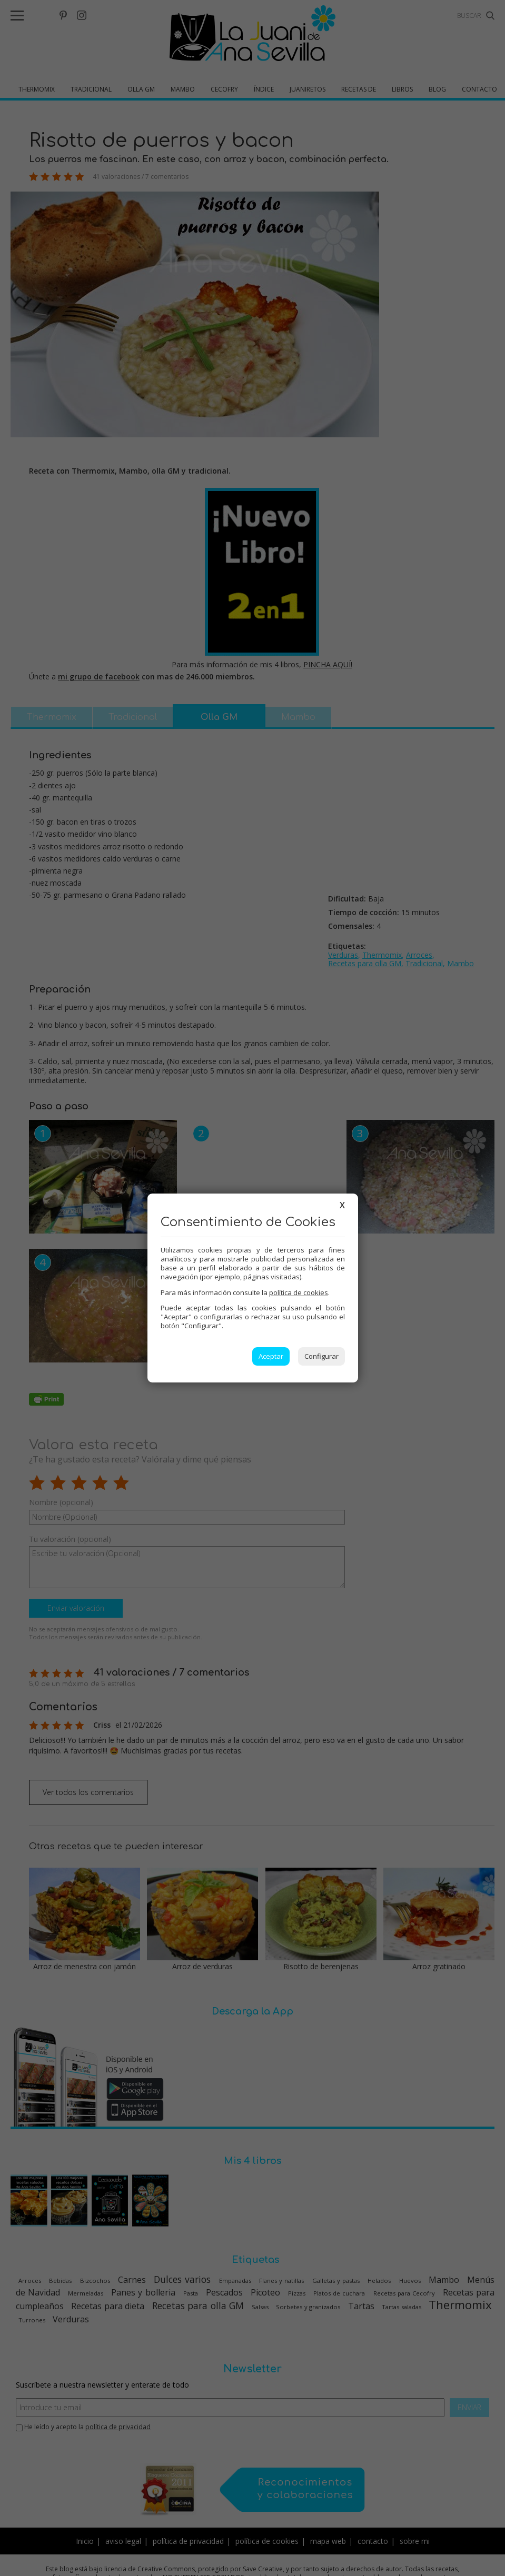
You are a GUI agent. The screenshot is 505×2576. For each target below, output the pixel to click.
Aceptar (271, 1356)
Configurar (321, 1356)
